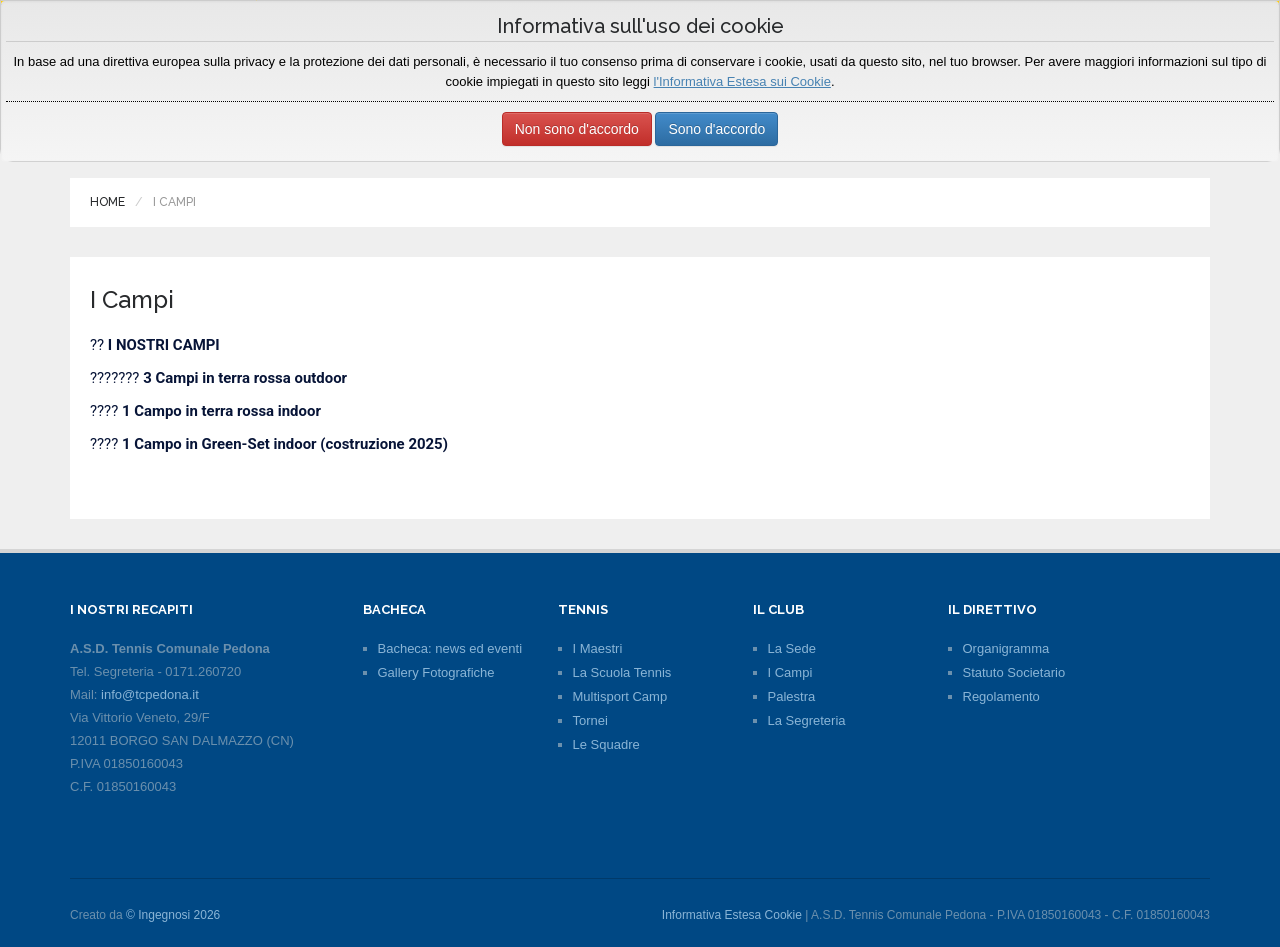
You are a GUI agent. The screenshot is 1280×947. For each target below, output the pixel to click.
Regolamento (1001, 696)
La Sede (792, 648)
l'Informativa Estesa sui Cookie (742, 81)
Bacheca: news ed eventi (450, 648)
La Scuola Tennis (622, 672)
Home (107, 202)
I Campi (790, 672)
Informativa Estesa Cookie (732, 915)
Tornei (590, 720)
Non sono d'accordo (577, 129)
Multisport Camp (620, 696)
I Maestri (598, 648)
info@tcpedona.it (150, 694)
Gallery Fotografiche (436, 672)
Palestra (792, 696)
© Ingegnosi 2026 (173, 915)
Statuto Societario (1014, 672)
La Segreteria (807, 720)
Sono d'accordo (716, 129)
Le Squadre (606, 744)
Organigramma (1006, 648)
